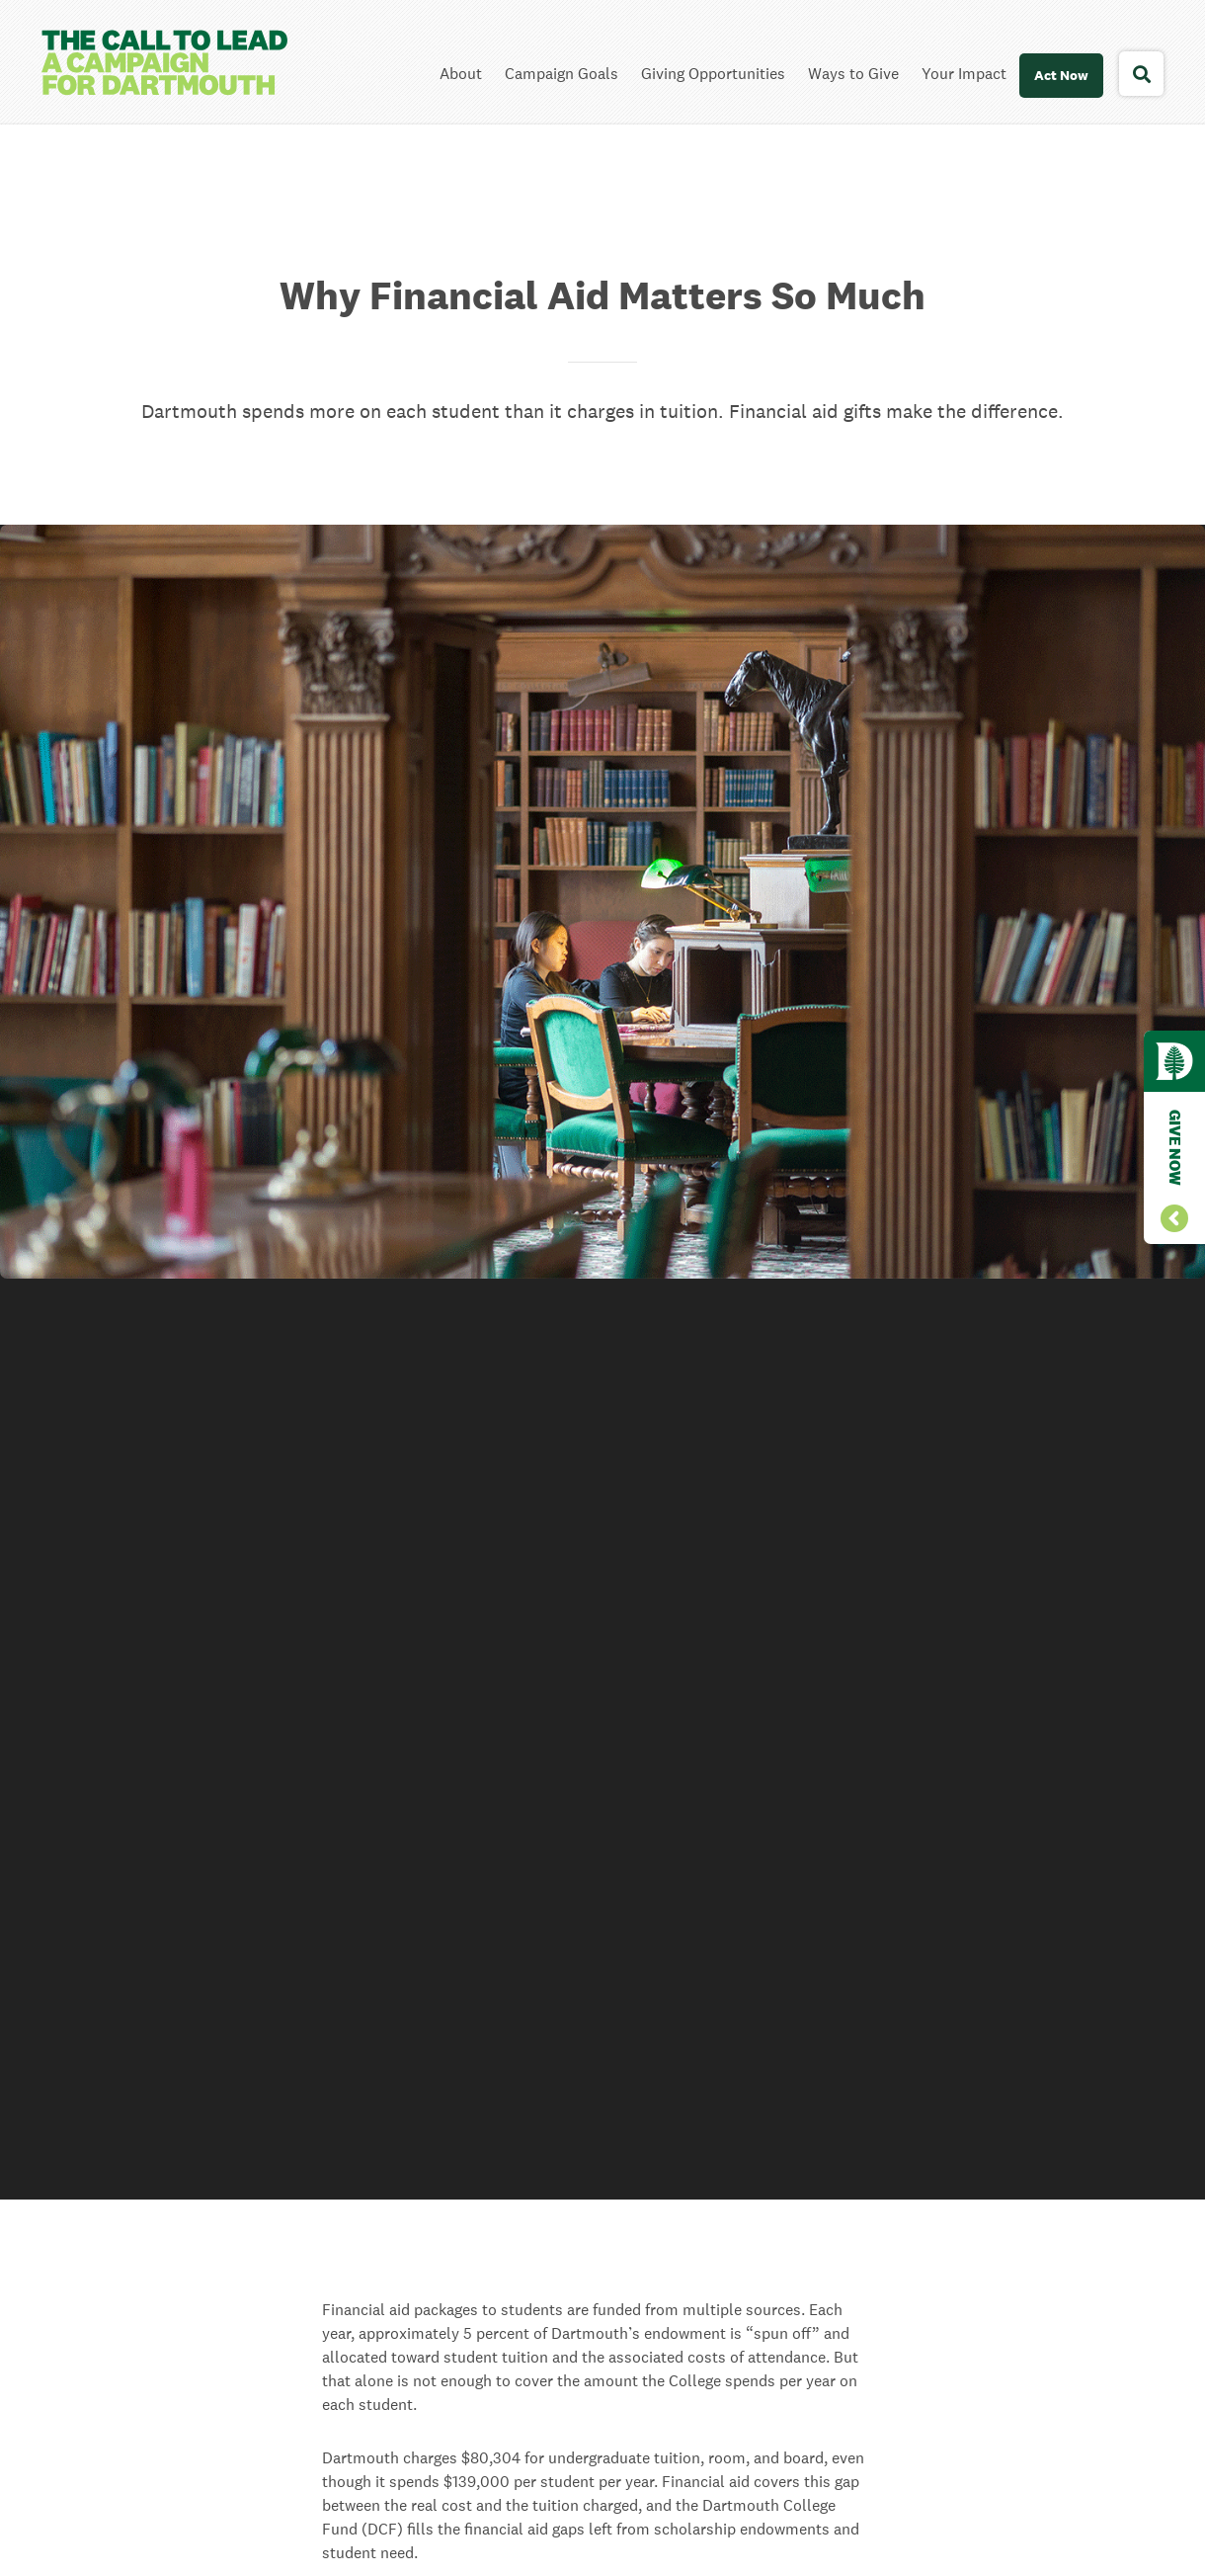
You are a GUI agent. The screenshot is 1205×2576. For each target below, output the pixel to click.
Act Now (1061, 75)
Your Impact (964, 73)
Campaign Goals (561, 73)
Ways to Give (853, 73)
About (461, 73)
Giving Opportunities (713, 73)
